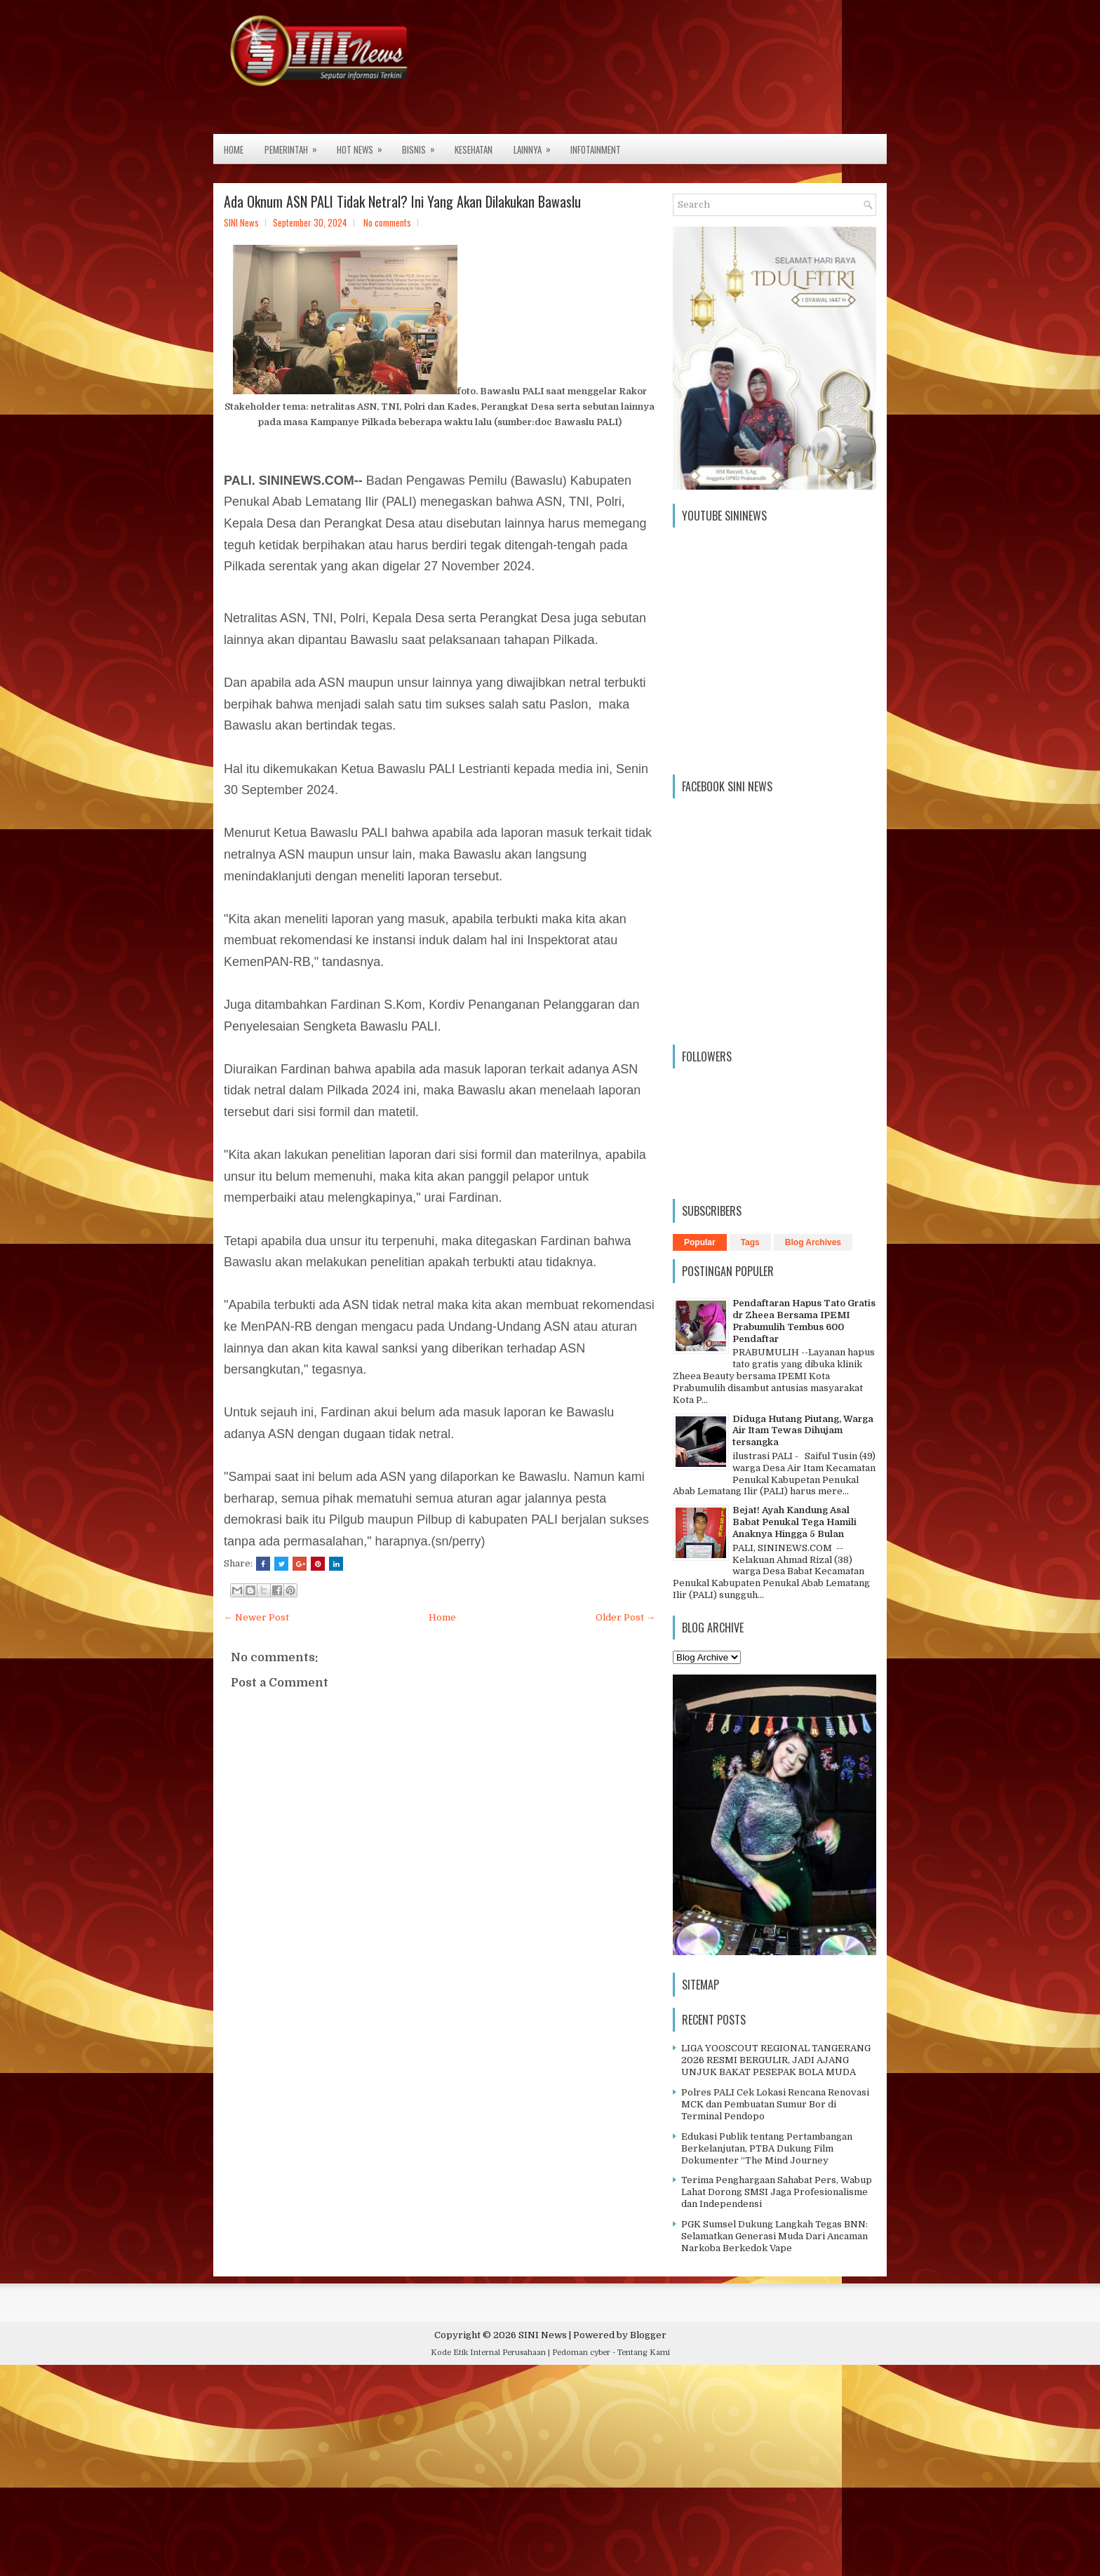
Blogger (648, 2335)
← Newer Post (256, 1617)
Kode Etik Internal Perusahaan (488, 2352)
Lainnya (537, 145)
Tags (750, 1242)
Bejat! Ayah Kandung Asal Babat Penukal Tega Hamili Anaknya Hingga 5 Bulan (794, 1522)
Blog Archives (813, 1242)
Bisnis (423, 145)
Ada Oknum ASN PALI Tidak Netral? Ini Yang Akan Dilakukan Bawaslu (402, 201)
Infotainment (595, 149)
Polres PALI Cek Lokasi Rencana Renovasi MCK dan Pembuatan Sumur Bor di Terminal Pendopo (775, 2104)
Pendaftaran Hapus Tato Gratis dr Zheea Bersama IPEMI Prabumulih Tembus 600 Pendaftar (804, 1321)
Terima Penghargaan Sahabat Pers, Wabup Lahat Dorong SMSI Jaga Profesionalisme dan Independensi (776, 2192)
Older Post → (625, 1617)
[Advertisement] (421, 2473)
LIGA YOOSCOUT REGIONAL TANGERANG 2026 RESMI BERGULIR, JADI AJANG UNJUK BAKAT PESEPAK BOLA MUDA (776, 2060)
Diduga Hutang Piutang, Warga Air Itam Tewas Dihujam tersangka (802, 1431)
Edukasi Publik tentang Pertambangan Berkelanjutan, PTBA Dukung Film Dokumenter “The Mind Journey (766, 2148)
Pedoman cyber (581, 2352)
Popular (700, 1242)
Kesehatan (473, 149)
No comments (387, 222)
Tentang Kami (643, 2352)
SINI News (542, 2335)
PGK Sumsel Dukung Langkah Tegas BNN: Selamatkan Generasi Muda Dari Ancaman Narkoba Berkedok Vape (774, 2236)
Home (233, 149)
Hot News (364, 145)
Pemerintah (295, 145)
